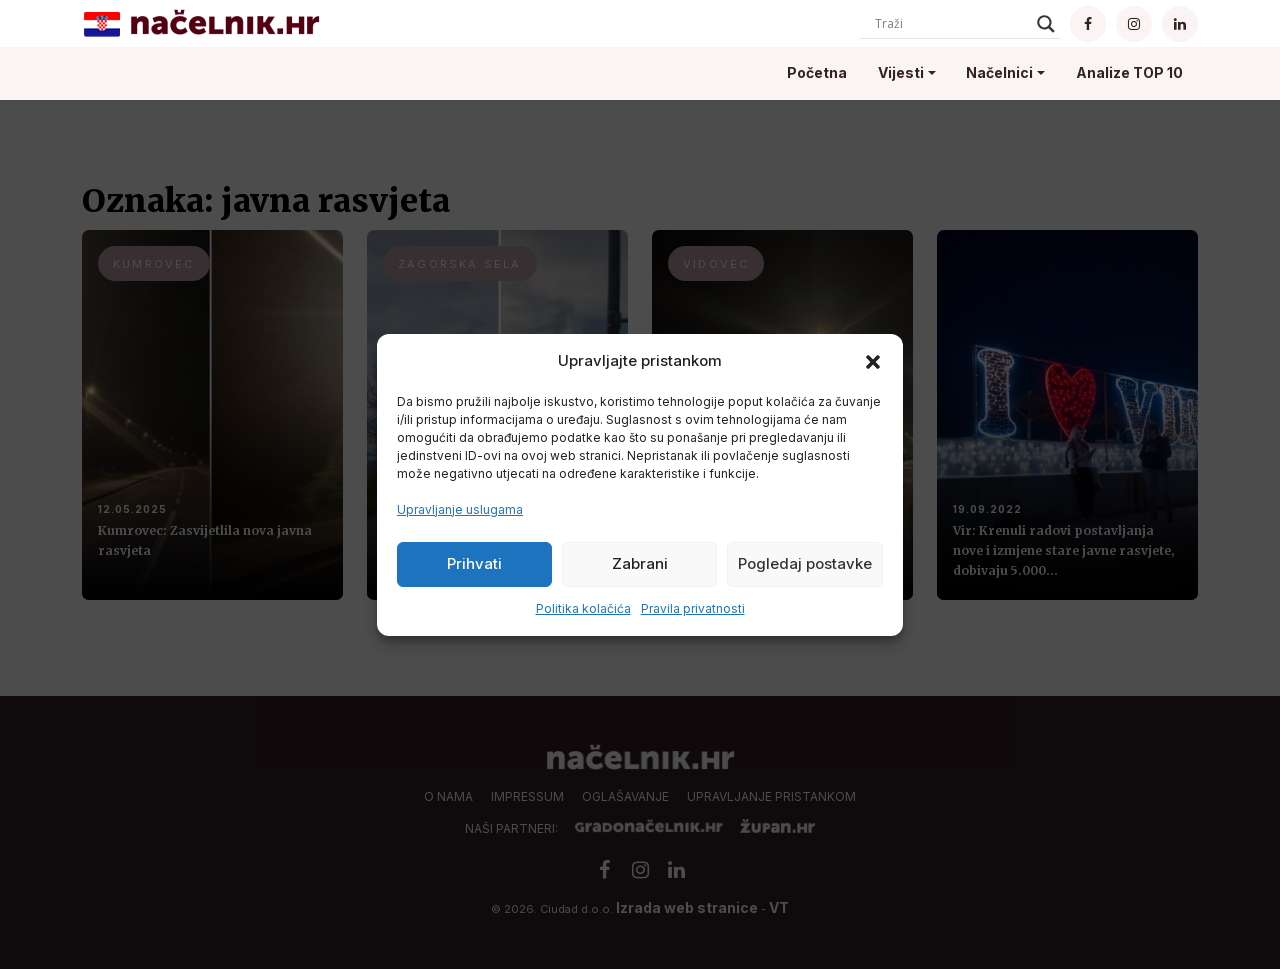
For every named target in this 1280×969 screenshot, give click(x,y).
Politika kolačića (583, 608)
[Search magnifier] (1046, 24)
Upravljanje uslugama (460, 509)
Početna (817, 72)
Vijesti (901, 72)
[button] (873, 361)
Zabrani (640, 563)
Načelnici (999, 72)
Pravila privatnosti (693, 608)
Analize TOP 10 (1129, 72)
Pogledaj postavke (805, 563)
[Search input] (951, 24)
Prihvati (474, 563)
